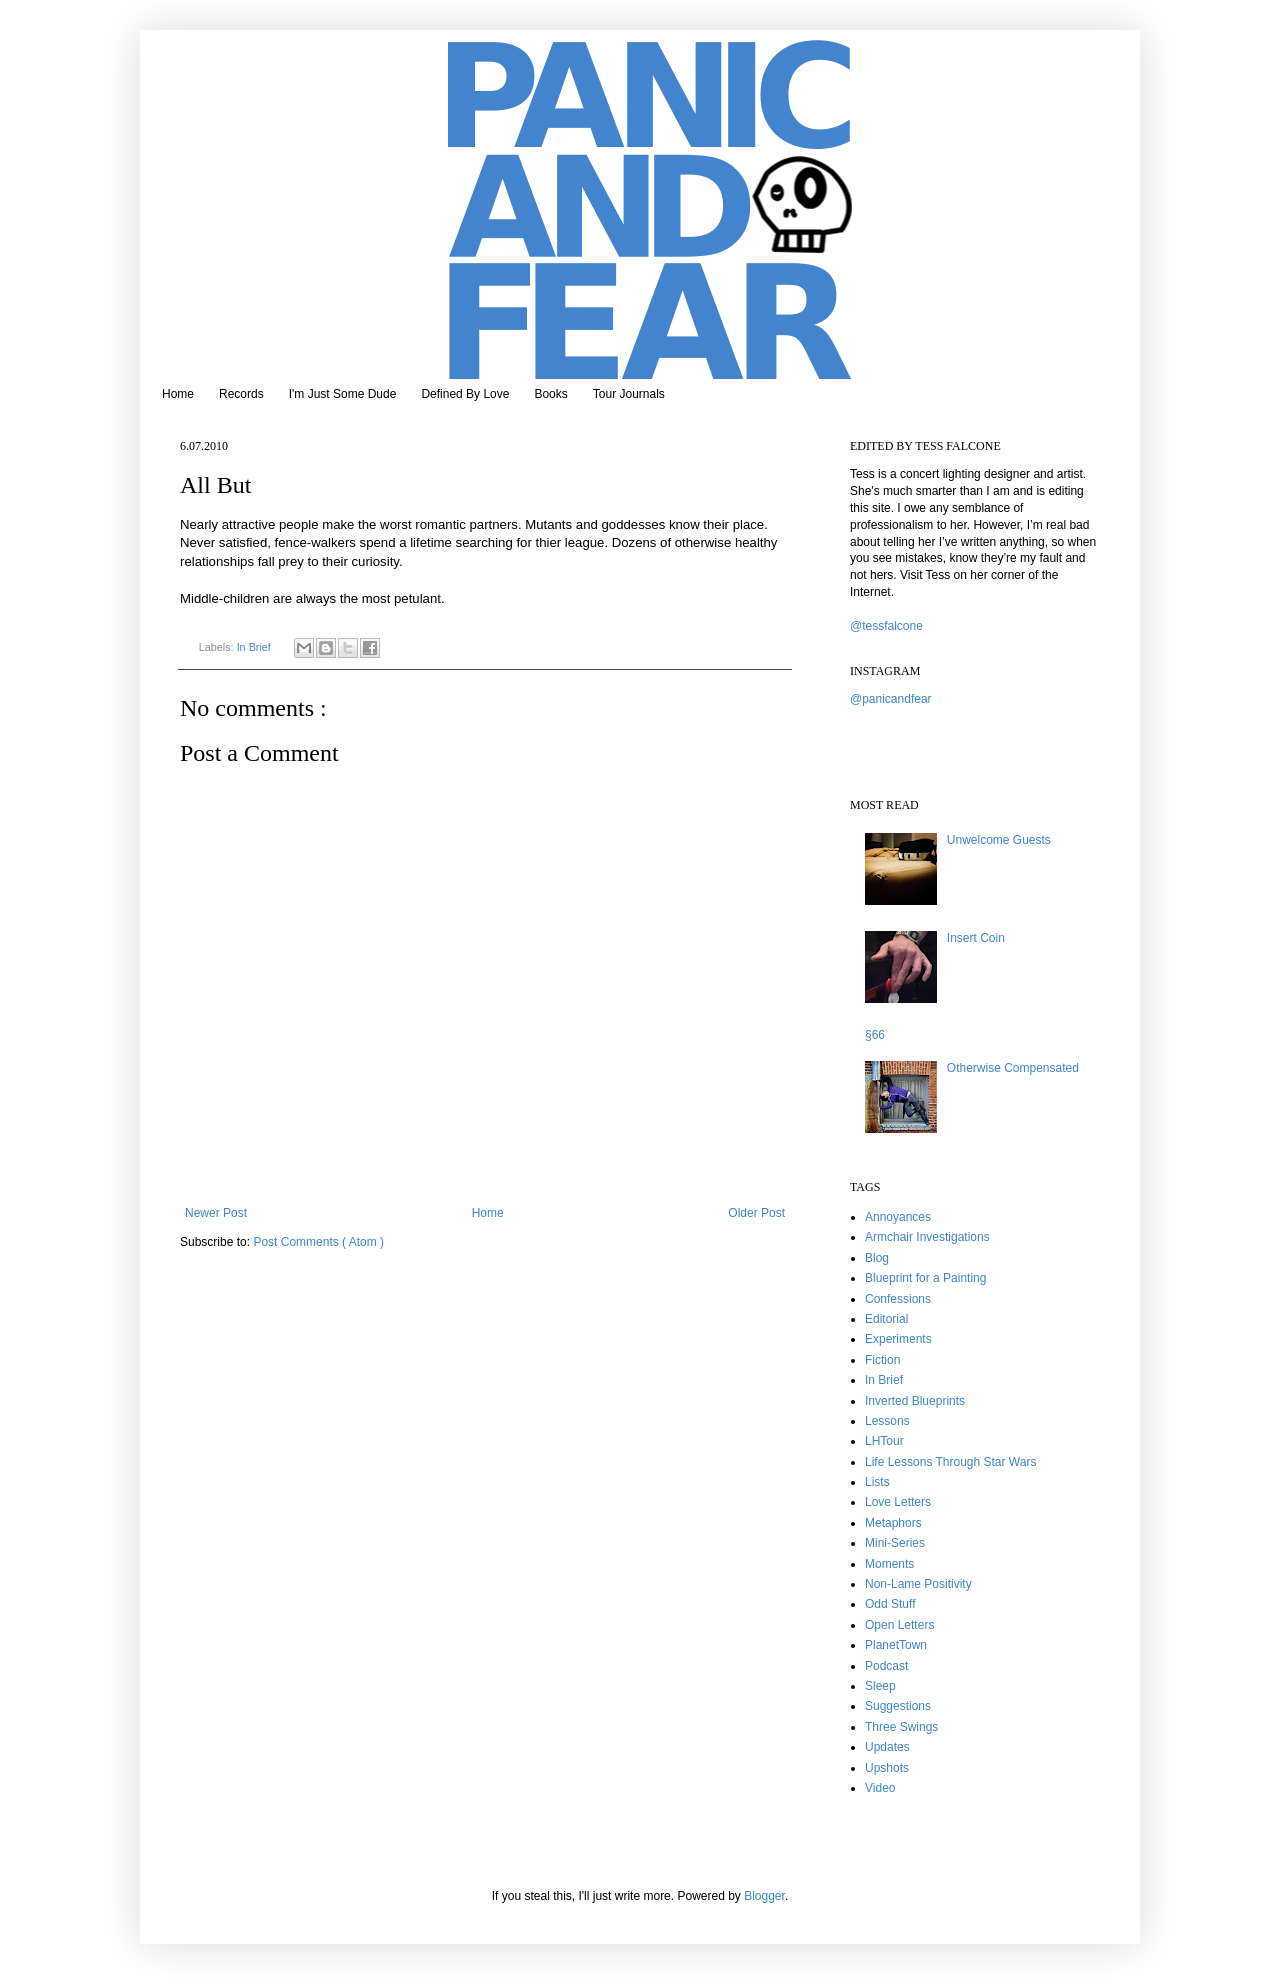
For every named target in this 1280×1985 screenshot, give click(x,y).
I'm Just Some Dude (343, 394)
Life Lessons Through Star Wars (950, 1462)
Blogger (764, 1896)
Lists (877, 1482)
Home (178, 394)
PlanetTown (896, 1645)
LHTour (884, 1441)
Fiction (882, 1360)
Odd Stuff (890, 1604)
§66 (875, 1035)
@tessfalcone (886, 626)
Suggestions (898, 1706)
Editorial (886, 1319)
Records (241, 394)
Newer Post (216, 1213)
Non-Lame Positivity (918, 1584)
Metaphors (893, 1523)
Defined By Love (465, 394)
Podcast (886, 1666)
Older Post (756, 1213)
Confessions (898, 1299)
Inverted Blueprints (915, 1401)
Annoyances (898, 1217)
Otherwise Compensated (1013, 1068)
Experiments (898, 1339)
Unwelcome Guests (999, 840)
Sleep (880, 1686)
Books (550, 394)
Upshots (887, 1768)
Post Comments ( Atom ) (318, 1242)
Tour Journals (629, 394)
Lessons (887, 1421)
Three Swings (901, 1727)
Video (880, 1788)
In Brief (255, 647)
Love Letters (898, 1502)
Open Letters (899, 1625)
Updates (887, 1747)
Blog (877, 1258)
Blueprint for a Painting (925, 1278)
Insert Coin (976, 938)
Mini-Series (895, 1543)
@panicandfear (891, 699)
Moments (889, 1564)
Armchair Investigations (927, 1237)
